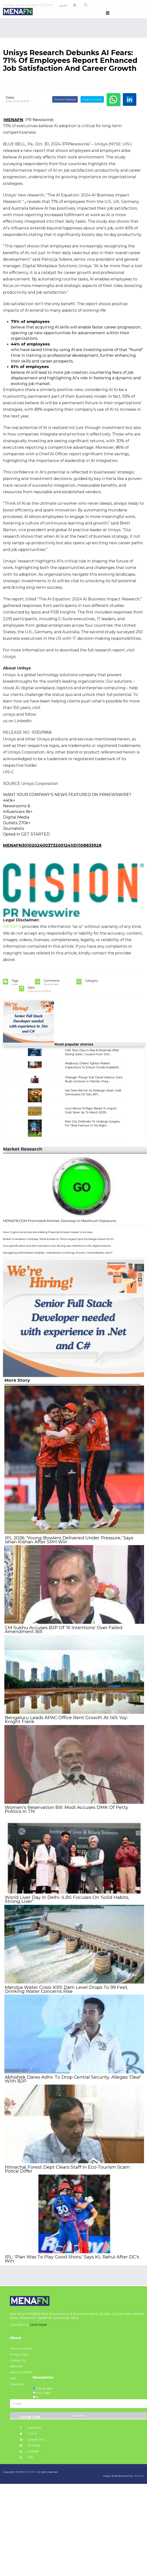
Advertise (16, 2367)
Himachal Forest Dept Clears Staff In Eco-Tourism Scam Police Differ (67, 2171)
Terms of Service (21, 2350)
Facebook (30, 2429)
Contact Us (17, 2361)
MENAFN (13, 127)
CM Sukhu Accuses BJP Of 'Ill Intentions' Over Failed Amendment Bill (63, 1636)
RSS (26, 2458)
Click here (38, 2326)
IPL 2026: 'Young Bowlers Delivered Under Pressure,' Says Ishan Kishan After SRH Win (68, 1546)
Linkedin (29, 2452)
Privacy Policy (19, 2355)
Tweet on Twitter (92, 106)
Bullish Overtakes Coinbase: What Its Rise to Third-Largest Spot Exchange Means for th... (59, 1246)
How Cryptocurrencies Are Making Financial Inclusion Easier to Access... (48, 1239)
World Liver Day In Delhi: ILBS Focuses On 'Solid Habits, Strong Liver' (66, 1903)
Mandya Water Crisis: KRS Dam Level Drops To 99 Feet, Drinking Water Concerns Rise (66, 1993)
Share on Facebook (65, 106)
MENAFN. (31, 2473)
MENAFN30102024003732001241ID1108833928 (52, 852)
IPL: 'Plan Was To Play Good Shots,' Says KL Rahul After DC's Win (71, 2260)
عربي (63, 5)
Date (10, 105)
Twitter (28, 2435)
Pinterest (30, 2446)
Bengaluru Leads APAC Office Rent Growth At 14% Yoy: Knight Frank (65, 1725)
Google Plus (32, 2441)
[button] (74, 5)
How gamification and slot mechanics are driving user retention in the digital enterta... (57, 1253)
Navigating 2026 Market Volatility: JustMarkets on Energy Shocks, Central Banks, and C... (59, 1260)
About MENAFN (21, 2373)
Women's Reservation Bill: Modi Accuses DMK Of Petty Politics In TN (66, 1814)
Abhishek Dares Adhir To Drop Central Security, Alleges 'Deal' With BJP (72, 2082)
